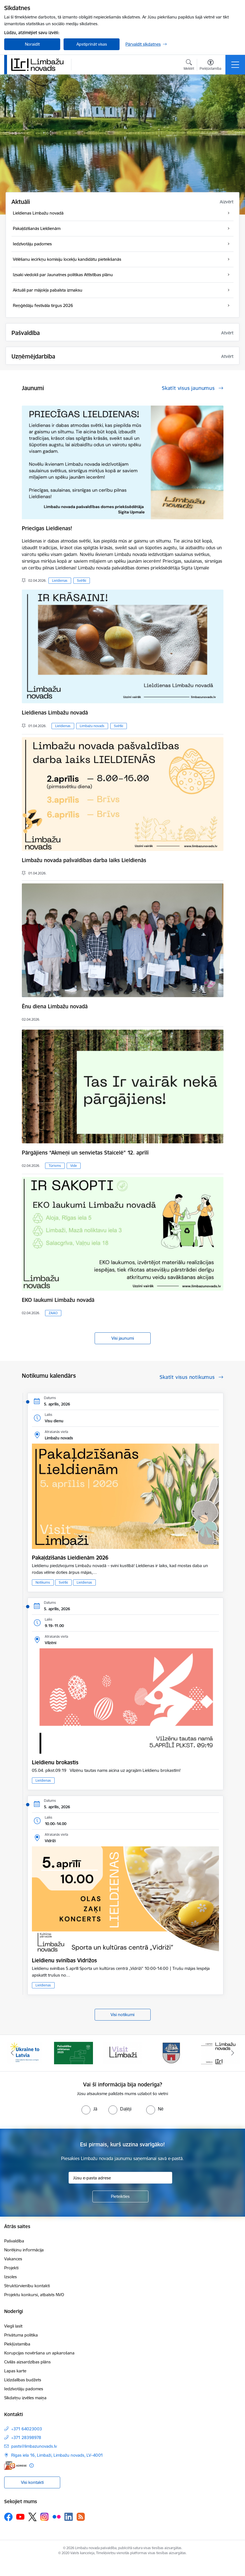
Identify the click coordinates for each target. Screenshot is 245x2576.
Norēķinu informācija (24, 2249)
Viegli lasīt (13, 2326)
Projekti (11, 2267)
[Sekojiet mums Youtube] (20, 2516)
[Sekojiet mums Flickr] (56, 2516)
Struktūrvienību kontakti (27, 2285)
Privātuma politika (21, 2335)
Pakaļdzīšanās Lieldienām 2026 (70, 1557)
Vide (73, 1165)
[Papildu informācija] (31, 2465)
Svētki (81, 580)
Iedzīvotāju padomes (23, 2388)
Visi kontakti (32, 2482)
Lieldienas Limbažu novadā (55, 712)
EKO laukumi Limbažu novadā (58, 1300)
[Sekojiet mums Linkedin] (68, 2517)
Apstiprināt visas (91, 44)
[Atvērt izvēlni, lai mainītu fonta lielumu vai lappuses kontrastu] (210, 65)
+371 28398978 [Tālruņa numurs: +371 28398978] (26, 2437)
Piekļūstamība (17, 2344)
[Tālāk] (233, 2053)
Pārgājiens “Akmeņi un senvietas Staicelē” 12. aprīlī (85, 1152)
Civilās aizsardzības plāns (27, 2362)
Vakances (13, 2258)
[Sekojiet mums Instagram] (44, 2517)
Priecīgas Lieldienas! (47, 528)
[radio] (89, 2108)
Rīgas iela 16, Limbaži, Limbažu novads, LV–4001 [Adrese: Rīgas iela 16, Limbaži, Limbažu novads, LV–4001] (57, 2455)
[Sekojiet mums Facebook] (8, 2517)
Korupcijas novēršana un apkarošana (39, 2353)
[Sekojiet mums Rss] (80, 2517)
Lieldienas (59, 580)
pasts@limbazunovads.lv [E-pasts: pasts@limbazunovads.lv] (34, 2446)
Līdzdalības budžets (22, 2379)
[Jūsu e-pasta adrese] (120, 2178)
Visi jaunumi (122, 1338)
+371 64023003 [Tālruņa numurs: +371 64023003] (26, 2428)
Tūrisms (55, 1165)
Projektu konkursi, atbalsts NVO (34, 2294)
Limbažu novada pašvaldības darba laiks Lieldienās (84, 860)
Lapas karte (15, 2370)
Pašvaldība (14, 2241)
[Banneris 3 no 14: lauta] (122, 2052)
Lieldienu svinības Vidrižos (64, 1960)
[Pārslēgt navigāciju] (235, 65)
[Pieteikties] (120, 2196)
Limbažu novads (92, 726)
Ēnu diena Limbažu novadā (55, 1006)
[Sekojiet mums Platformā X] (32, 2517)
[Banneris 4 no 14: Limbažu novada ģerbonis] (171, 2052)
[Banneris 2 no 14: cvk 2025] (73, 2052)
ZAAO (53, 1313)
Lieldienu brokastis (55, 1762)
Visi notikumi (122, 2014)
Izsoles (10, 2276)
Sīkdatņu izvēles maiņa (25, 2397)
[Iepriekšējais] (12, 2053)
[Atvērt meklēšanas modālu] (189, 65)
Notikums (43, 1582)
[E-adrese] (15, 2465)
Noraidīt (32, 44)
